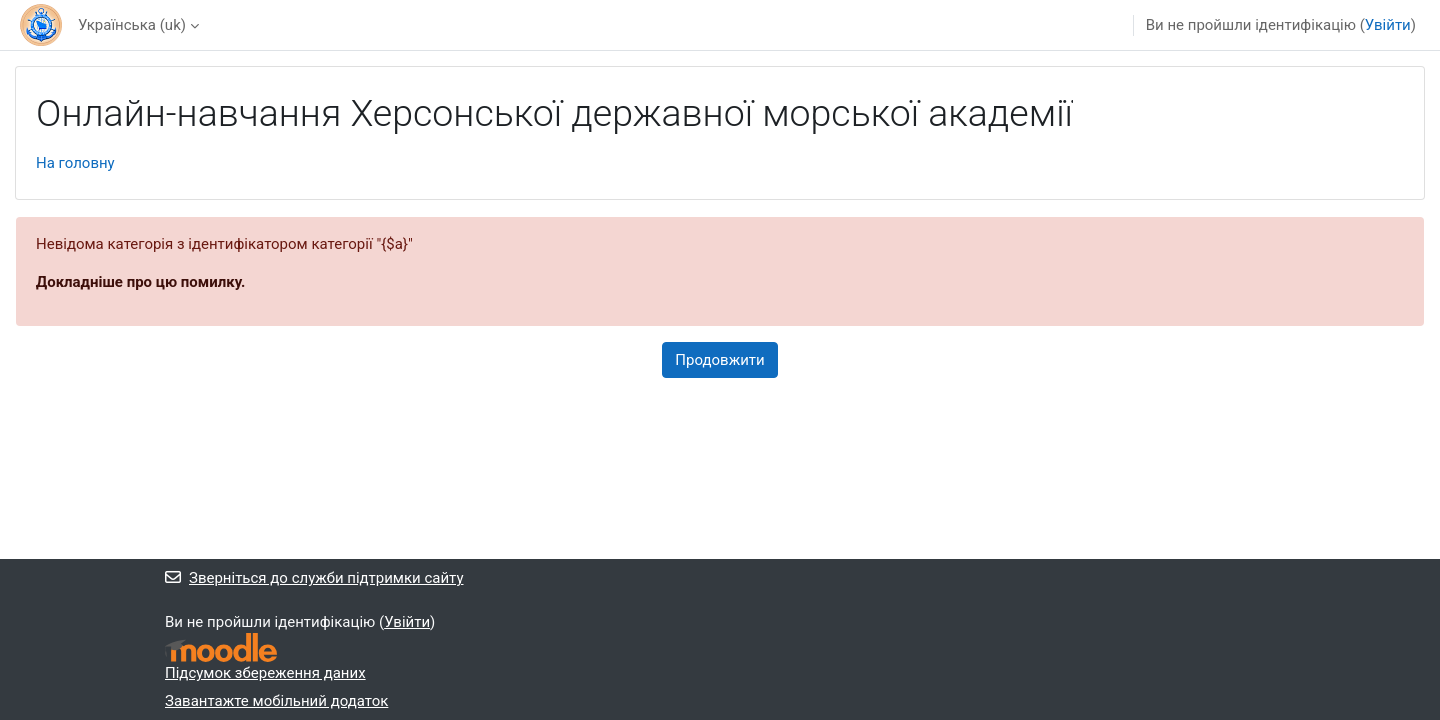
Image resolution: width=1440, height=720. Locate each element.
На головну (75, 163)
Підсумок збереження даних (265, 673)
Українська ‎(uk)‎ (132, 25)
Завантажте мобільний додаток (276, 701)
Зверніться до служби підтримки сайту (314, 578)
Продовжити (719, 360)
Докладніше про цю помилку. (140, 282)
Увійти (1388, 25)
